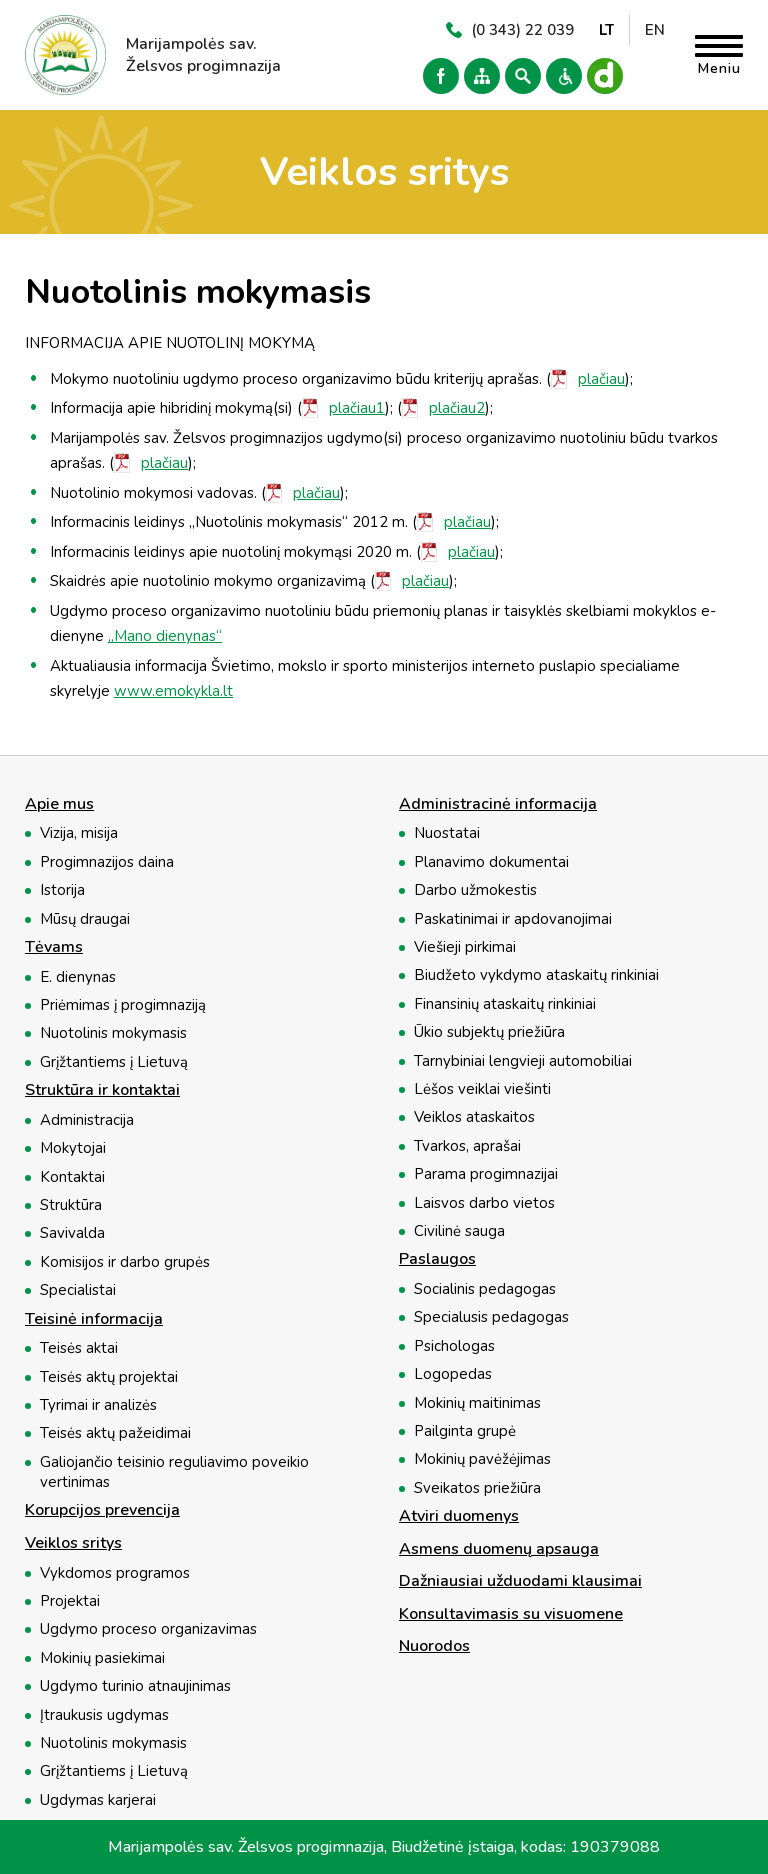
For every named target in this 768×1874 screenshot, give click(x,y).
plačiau (601, 379)
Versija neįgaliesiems (564, 76)
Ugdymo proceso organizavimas (148, 1629)
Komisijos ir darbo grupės (125, 1262)
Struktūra (71, 1205)
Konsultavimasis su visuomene (511, 1615)
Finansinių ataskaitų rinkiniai (505, 1004)
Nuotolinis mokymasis (113, 1033)
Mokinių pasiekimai (102, 1658)
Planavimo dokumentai (491, 862)
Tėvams (54, 948)
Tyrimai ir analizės (98, 1405)
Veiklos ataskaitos (474, 1117)
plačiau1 (357, 408)
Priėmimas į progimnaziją (123, 1005)
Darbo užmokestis (475, 890)
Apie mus (59, 805)
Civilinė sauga (459, 1231)
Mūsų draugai (85, 919)
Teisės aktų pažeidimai (115, 1433)
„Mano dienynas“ (165, 636)
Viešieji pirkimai (465, 947)
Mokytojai (73, 1148)
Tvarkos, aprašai (467, 1146)
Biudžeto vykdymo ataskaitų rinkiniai (536, 975)
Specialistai (78, 1290)
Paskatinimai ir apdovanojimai (513, 919)
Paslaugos (437, 1260)
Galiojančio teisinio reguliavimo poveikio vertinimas (174, 1472)
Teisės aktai (79, 1348)
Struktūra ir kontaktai (102, 1091)
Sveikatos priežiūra (477, 1488)
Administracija (87, 1120)
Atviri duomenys (459, 1517)
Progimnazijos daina (107, 862)
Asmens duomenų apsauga (499, 1550)
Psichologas (454, 1346)
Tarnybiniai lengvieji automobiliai (523, 1061)
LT (606, 30)
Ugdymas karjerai (98, 1800)
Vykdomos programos (115, 1573)
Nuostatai (447, 833)
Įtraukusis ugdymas (104, 1715)
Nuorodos (434, 1647)
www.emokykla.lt (173, 691)
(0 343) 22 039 (522, 30)
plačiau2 (457, 408)
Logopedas (453, 1374)
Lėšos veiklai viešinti (482, 1089)
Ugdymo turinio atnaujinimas (135, 1686)
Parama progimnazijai (486, 1174)
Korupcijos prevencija (102, 1511)
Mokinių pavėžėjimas (482, 1459)
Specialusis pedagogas (491, 1317)
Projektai (70, 1601)
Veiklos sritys (73, 1544)
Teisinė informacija (94, 1320)
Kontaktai (72, 1177)
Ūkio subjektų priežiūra (489, 1032)
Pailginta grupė (465, 1431)
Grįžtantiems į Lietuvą (114, 1062)
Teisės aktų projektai (109, 1377)
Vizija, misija (79, 833)
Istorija (62, 890)
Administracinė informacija (498, 805)
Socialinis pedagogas (485, 1289)
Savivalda (72, 1233)
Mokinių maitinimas (477, 1403)
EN (655, 30)
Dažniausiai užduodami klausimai (520, 1582)
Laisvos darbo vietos (484, 1203)
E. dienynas (78, 977)
